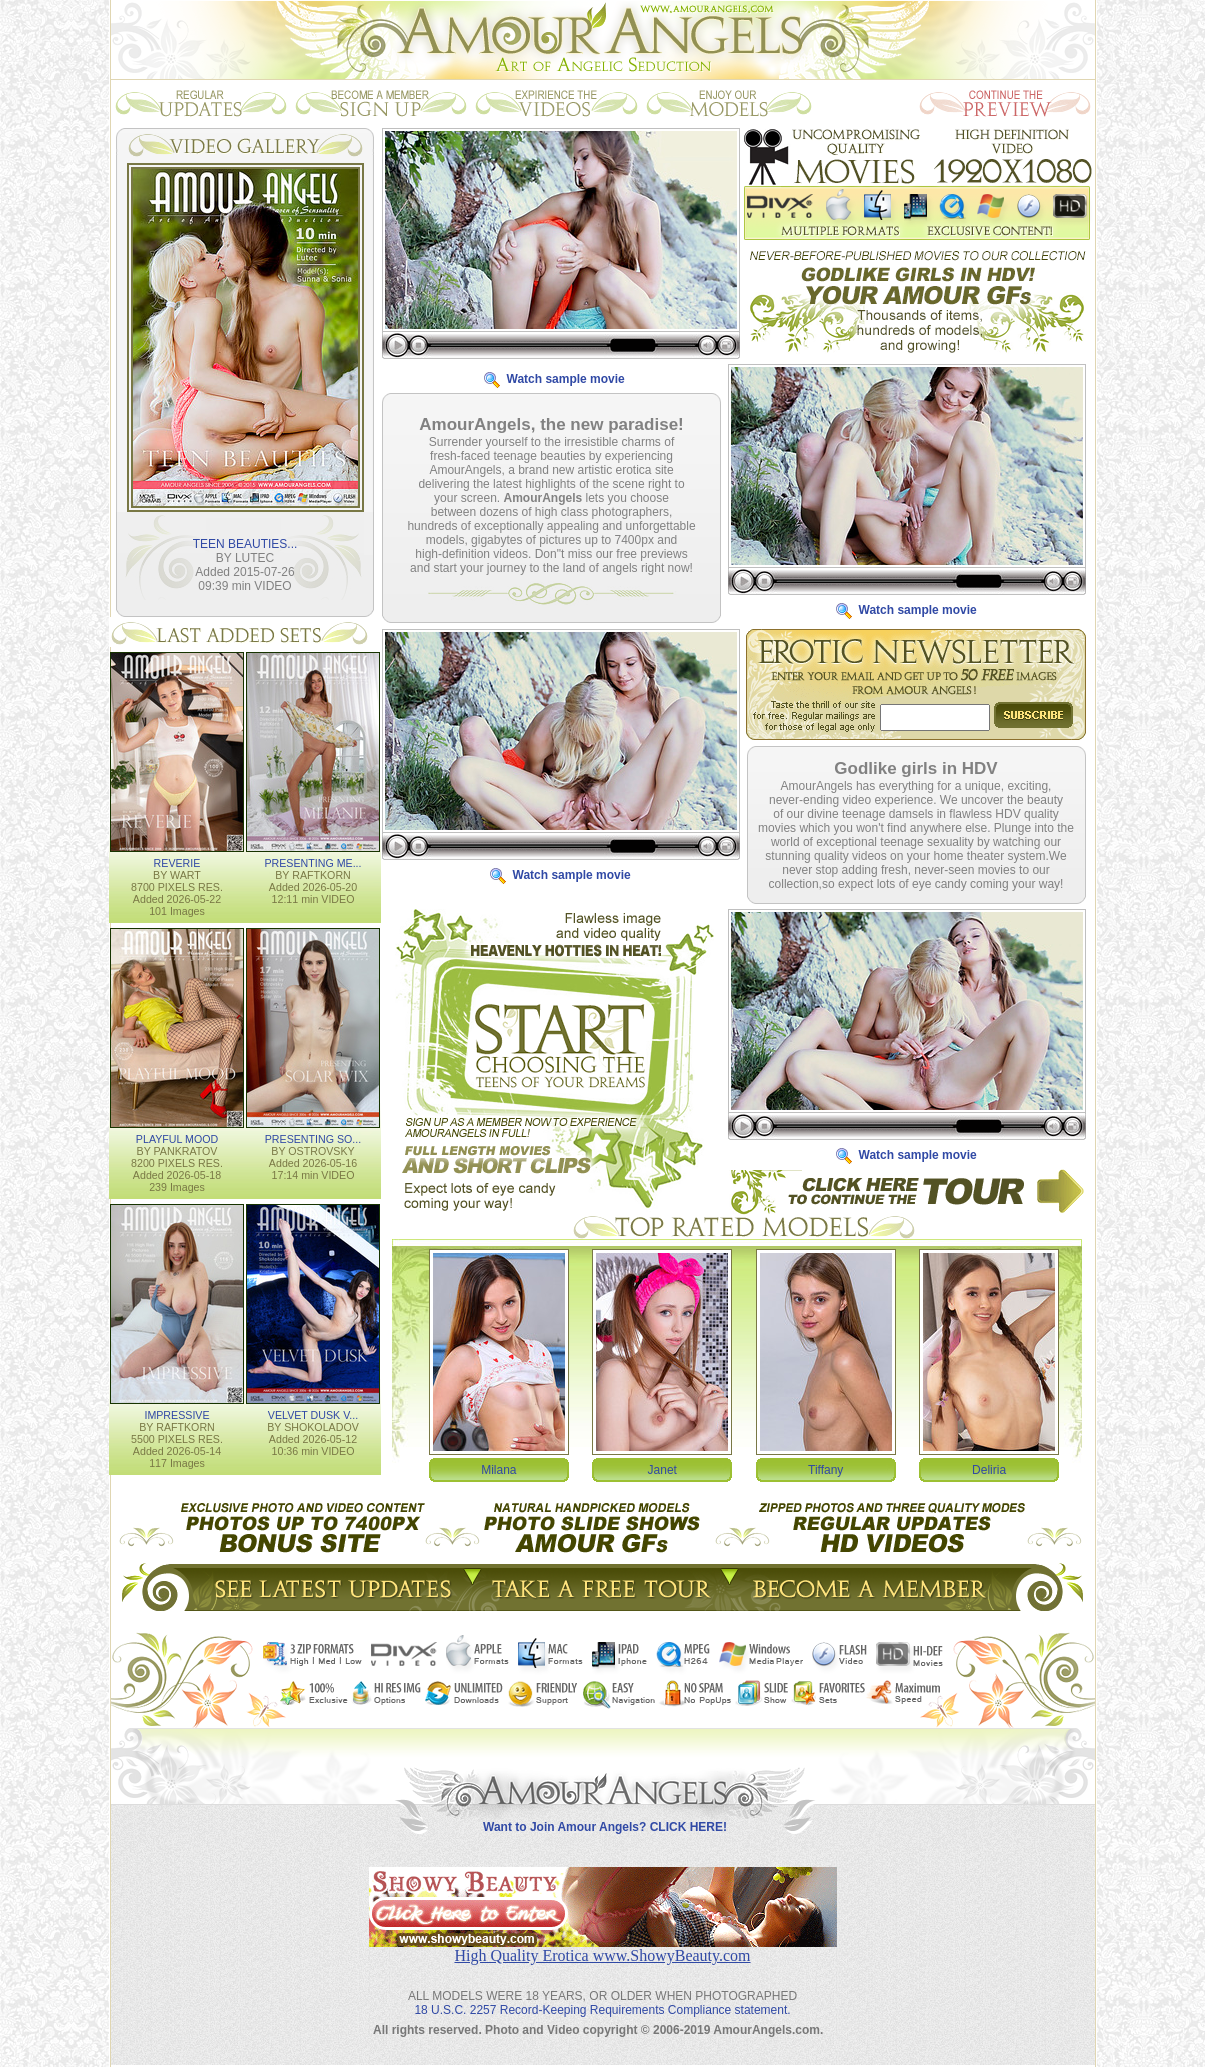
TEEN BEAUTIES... (245, 543)
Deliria (989, 1469)
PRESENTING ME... (312, 862)
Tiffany (825, 1469)
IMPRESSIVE (176, 1414)
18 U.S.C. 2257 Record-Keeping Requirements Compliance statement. (602, 1994)
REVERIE (177, 862)
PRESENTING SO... (313, 1138)
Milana (498, 1469)
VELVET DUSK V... (313, 1414)
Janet (662, 1469)
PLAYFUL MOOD (177, 1138)
